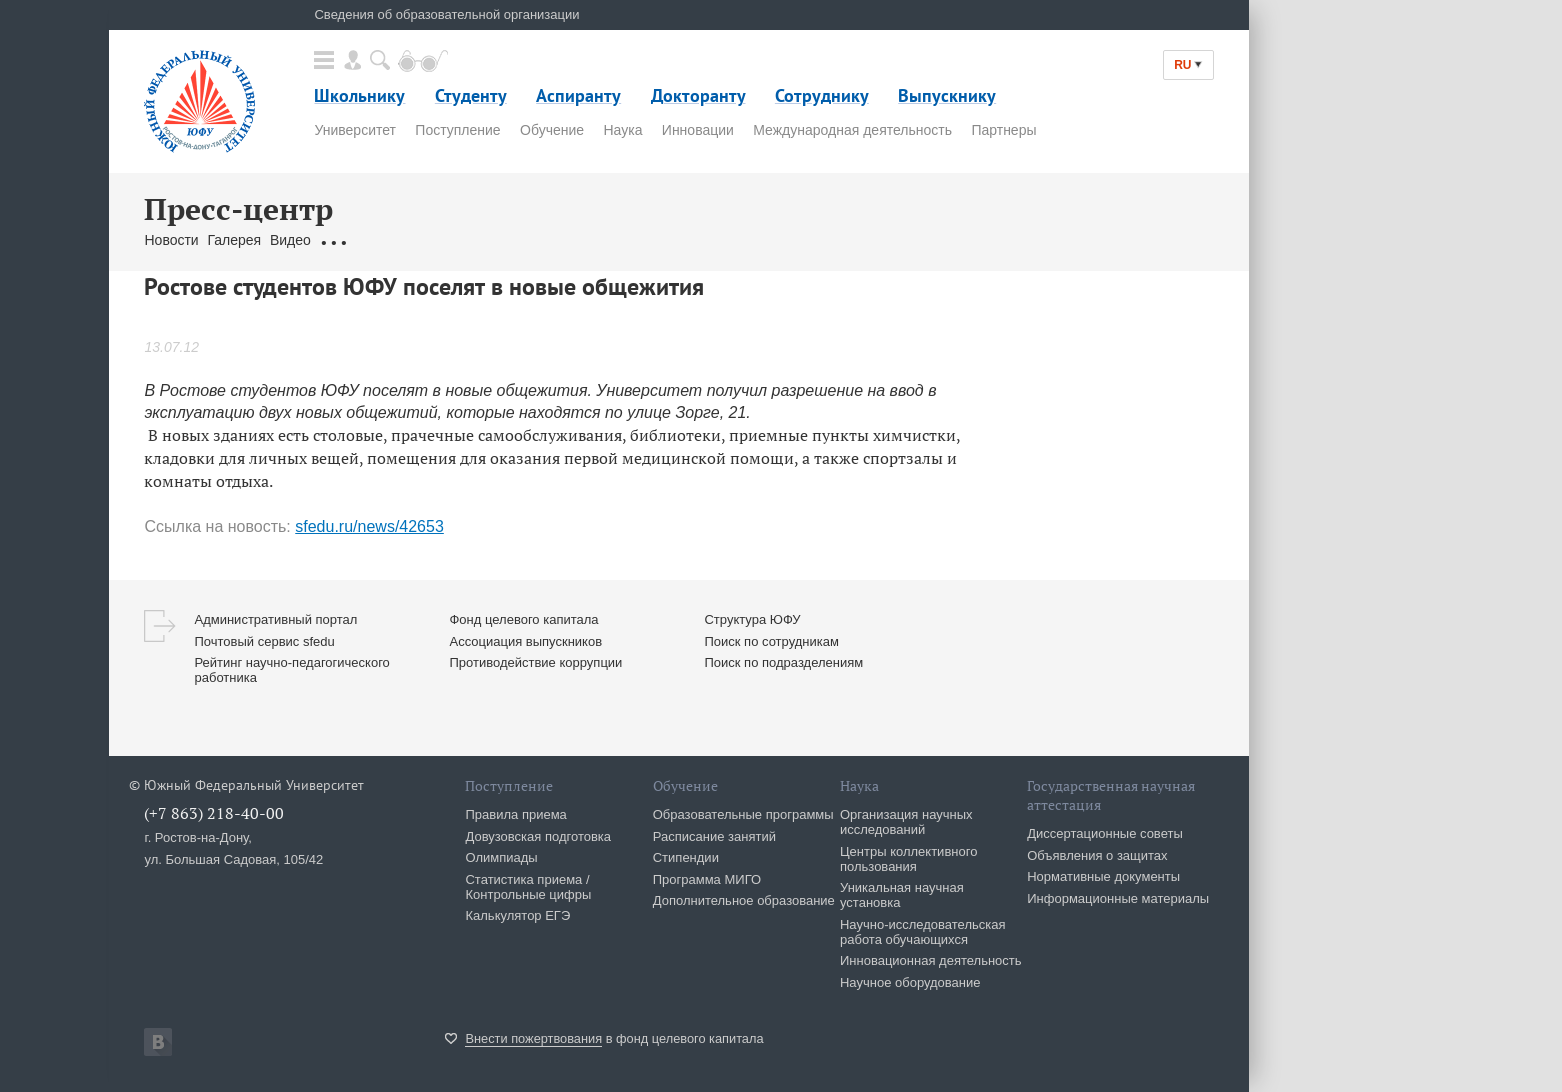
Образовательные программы (743, 814)
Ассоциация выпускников (525, 641)
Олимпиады (501, 857)
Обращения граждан (387, 240)
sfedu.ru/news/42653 (369, 526)
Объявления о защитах (1097, 855)
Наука (622, 130)
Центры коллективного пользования (908, 859)
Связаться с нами (520, 240)
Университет (354, 130)
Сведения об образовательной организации (446, 14)
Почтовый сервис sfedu (264, 641)
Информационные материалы (1118, 898)
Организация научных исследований (906, 822)
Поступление (457, 130)
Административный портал (275, 619)
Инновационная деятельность (931, 960)
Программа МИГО (707, 879)
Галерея (234, 240)
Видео (290, 240)
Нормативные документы (1103, 876)
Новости (171, 240)
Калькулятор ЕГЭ (517, 915)
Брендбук (617, 240)
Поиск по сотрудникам (771, 641)
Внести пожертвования (533, 1038)
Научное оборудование (910, 982)
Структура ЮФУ (752, 619)
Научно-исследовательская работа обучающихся (923, 932)
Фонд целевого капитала (523, 619)
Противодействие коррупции (535, 662)
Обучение (552, 130)
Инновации (698, 130)
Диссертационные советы (1105, 833)
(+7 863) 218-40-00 (214, 813)
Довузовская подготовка (538, 836)
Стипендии (686, 857)
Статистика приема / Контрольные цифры (528, 887)
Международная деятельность (852, 130)
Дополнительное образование (744, 900)
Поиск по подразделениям (783, 662)
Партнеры (1003, 130)
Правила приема (515, 814)
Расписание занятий (714, 836)
